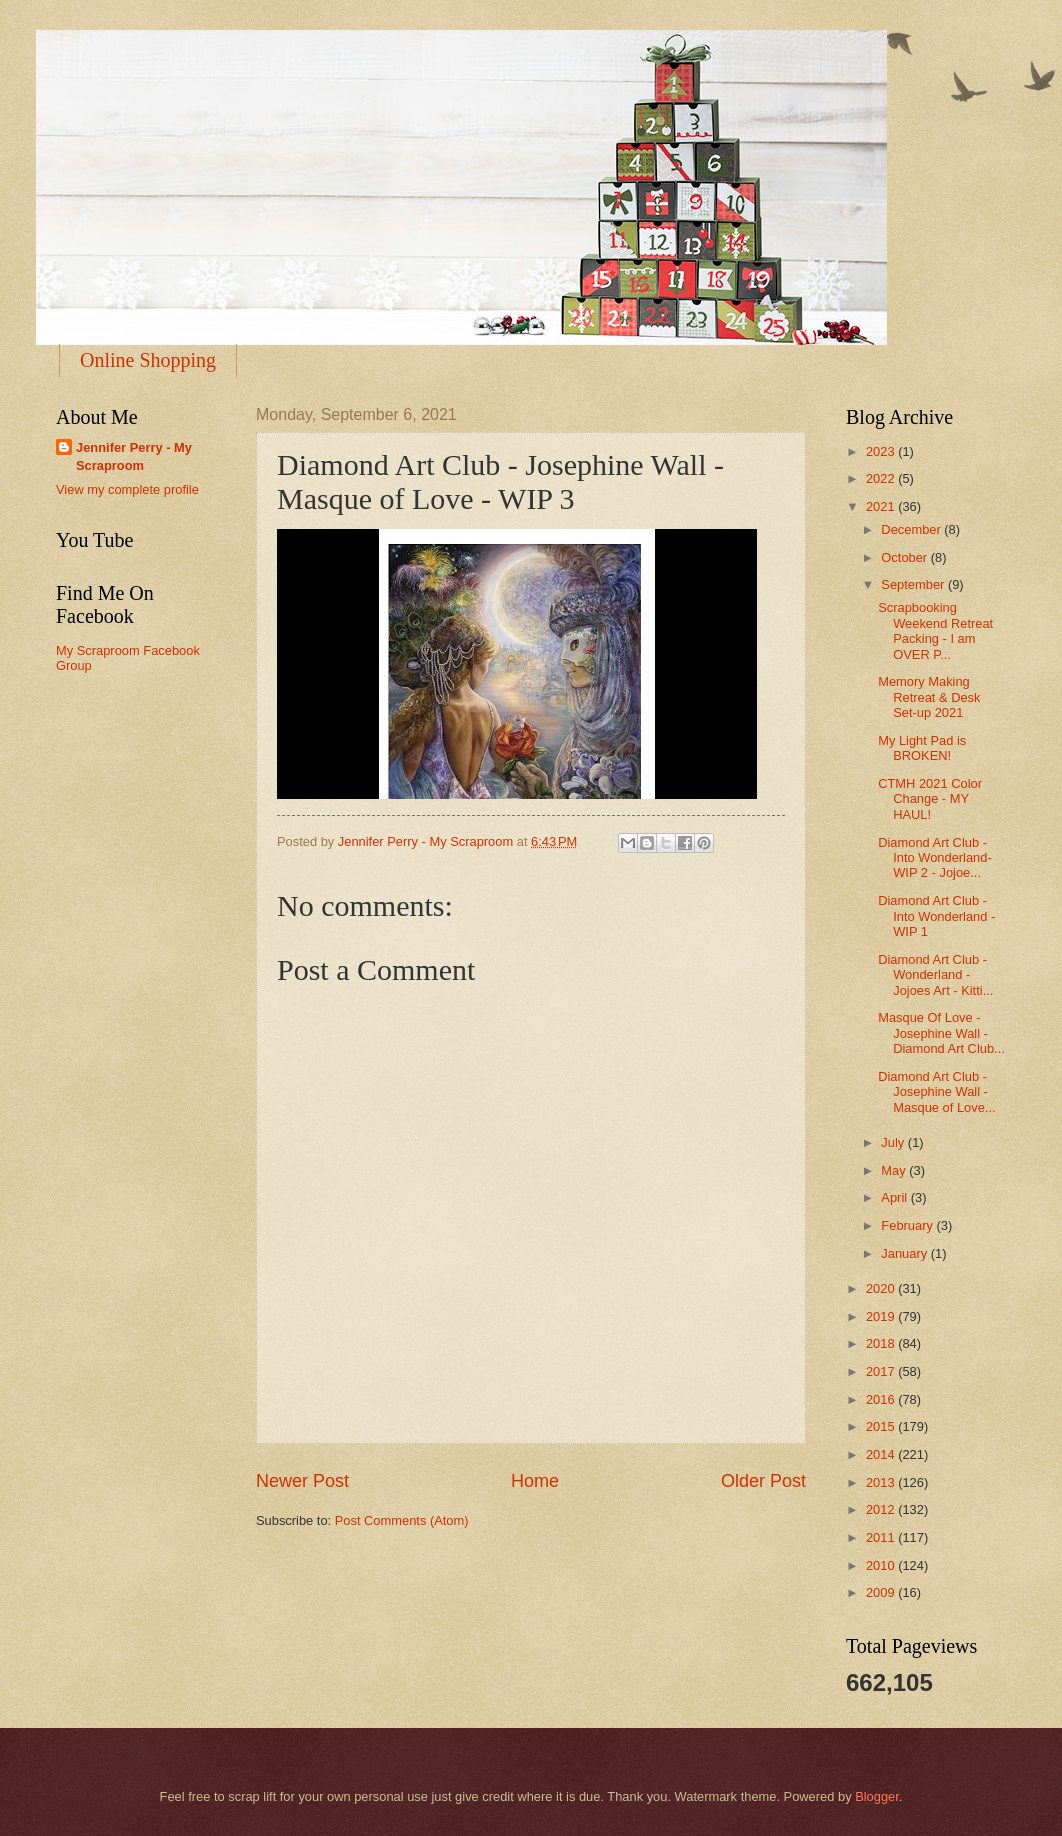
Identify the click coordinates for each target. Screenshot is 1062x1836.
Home (535, 1481)
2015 (882, 1426)
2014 (882, 1454)
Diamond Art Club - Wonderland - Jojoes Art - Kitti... (935, 975)
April (895, 1197)
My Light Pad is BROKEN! (922, 748)
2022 (882, 478)
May (895, 1170)
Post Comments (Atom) (402, 1520)
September (914, 584)
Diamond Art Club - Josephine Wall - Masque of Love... (936, 1092)
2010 (882, 1565)
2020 (882, 1288)
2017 (882, 1371)
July (894, 1142)
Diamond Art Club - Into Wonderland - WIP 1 (936, 916)
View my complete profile (127, 489)
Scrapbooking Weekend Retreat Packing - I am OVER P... (935, 630)
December (912, 529)
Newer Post (302, 1481)
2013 (882, 1482)
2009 (882, 1592)
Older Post (763, 1481)
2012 (882, 1509)
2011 (882, 1537)
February (908, 1225)
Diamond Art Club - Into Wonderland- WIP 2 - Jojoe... (935, 858)
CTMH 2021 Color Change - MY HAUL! (930, 799)
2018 (882, 1343)
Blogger (877, 1796)
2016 (882, 1399)
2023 (882, 451)
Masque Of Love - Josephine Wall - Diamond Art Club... (941, 1033)
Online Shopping (148, 360)
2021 (882, 506)
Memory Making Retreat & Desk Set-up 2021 (929, 697)
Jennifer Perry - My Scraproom (134, 456)
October (905, 557)
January (905, 1253)
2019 (882, 1316)
